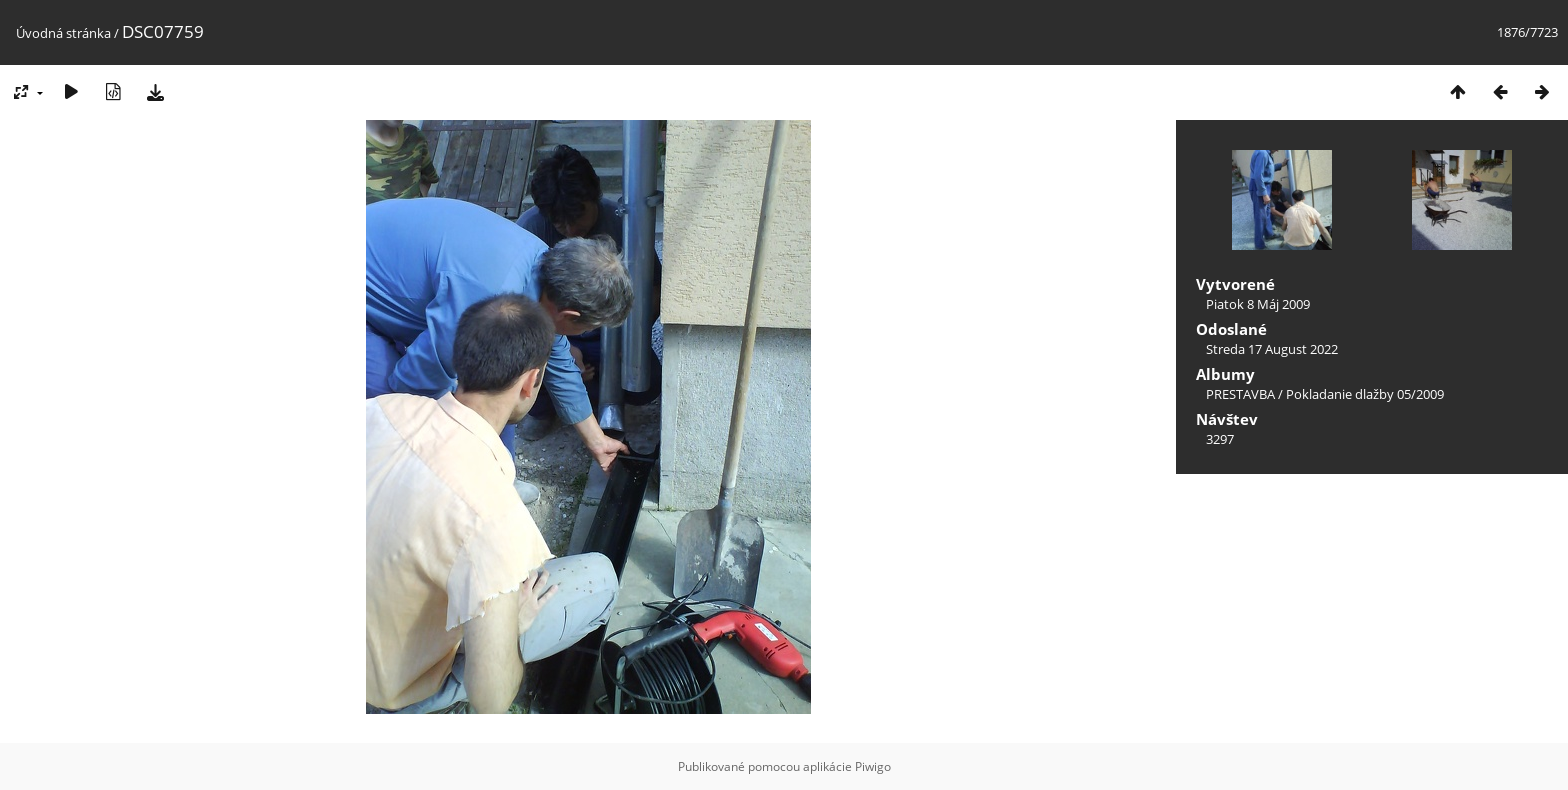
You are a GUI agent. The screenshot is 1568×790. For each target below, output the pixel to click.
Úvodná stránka (63, 33)
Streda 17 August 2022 (1272, 349)
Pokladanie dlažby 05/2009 (1365, 394)
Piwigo (873, 766)
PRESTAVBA (1242, 394)
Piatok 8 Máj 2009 (1258, 304)
